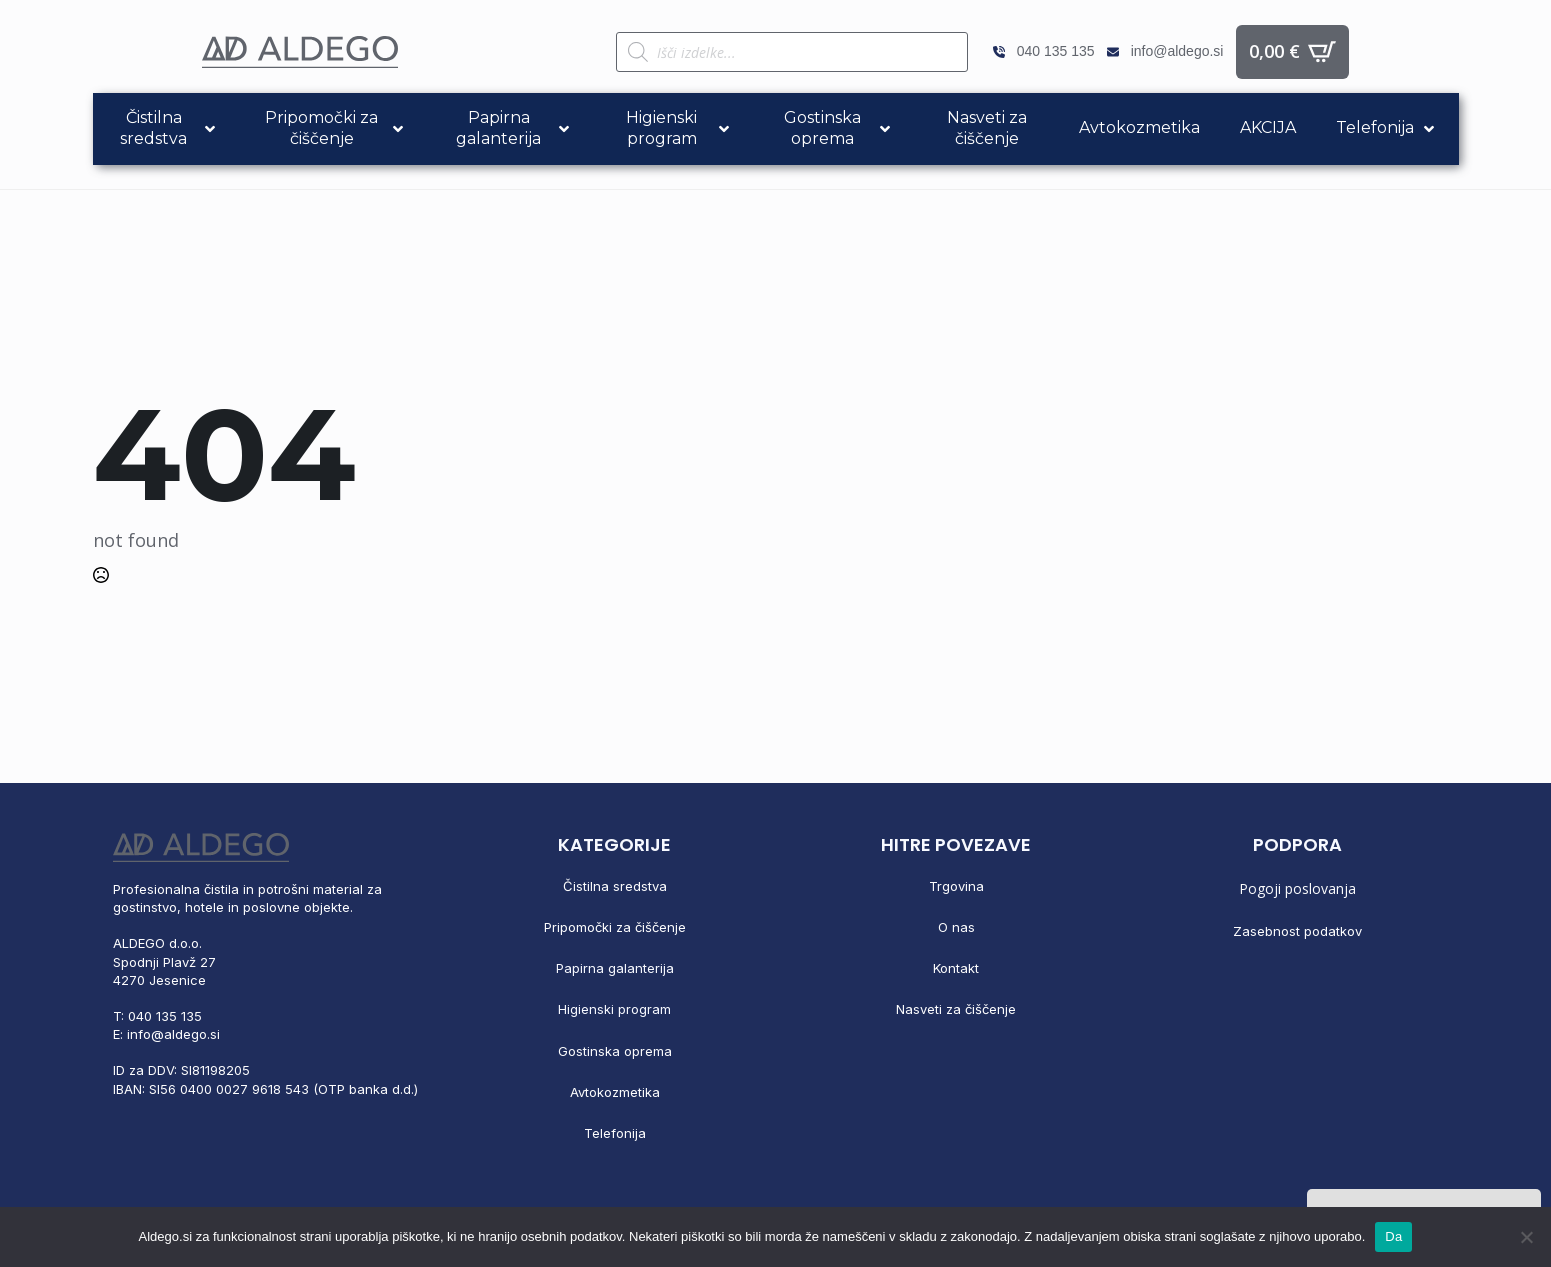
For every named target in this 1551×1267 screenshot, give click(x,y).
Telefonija (615, 1133)
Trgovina (956, 886)
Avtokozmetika (615, 1092)
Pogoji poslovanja (1297, 888)
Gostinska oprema (615, 1051)
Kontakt (956, 968)
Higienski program (614, 1009)
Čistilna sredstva (615, 886)
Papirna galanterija (615, 968)
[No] (1526, 1237)
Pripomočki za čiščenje (615, 927)
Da (1393, 1236)
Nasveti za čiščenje (956, 1009)
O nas (956, 927)
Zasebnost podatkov (1297, 931)
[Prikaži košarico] (1292, 52)
